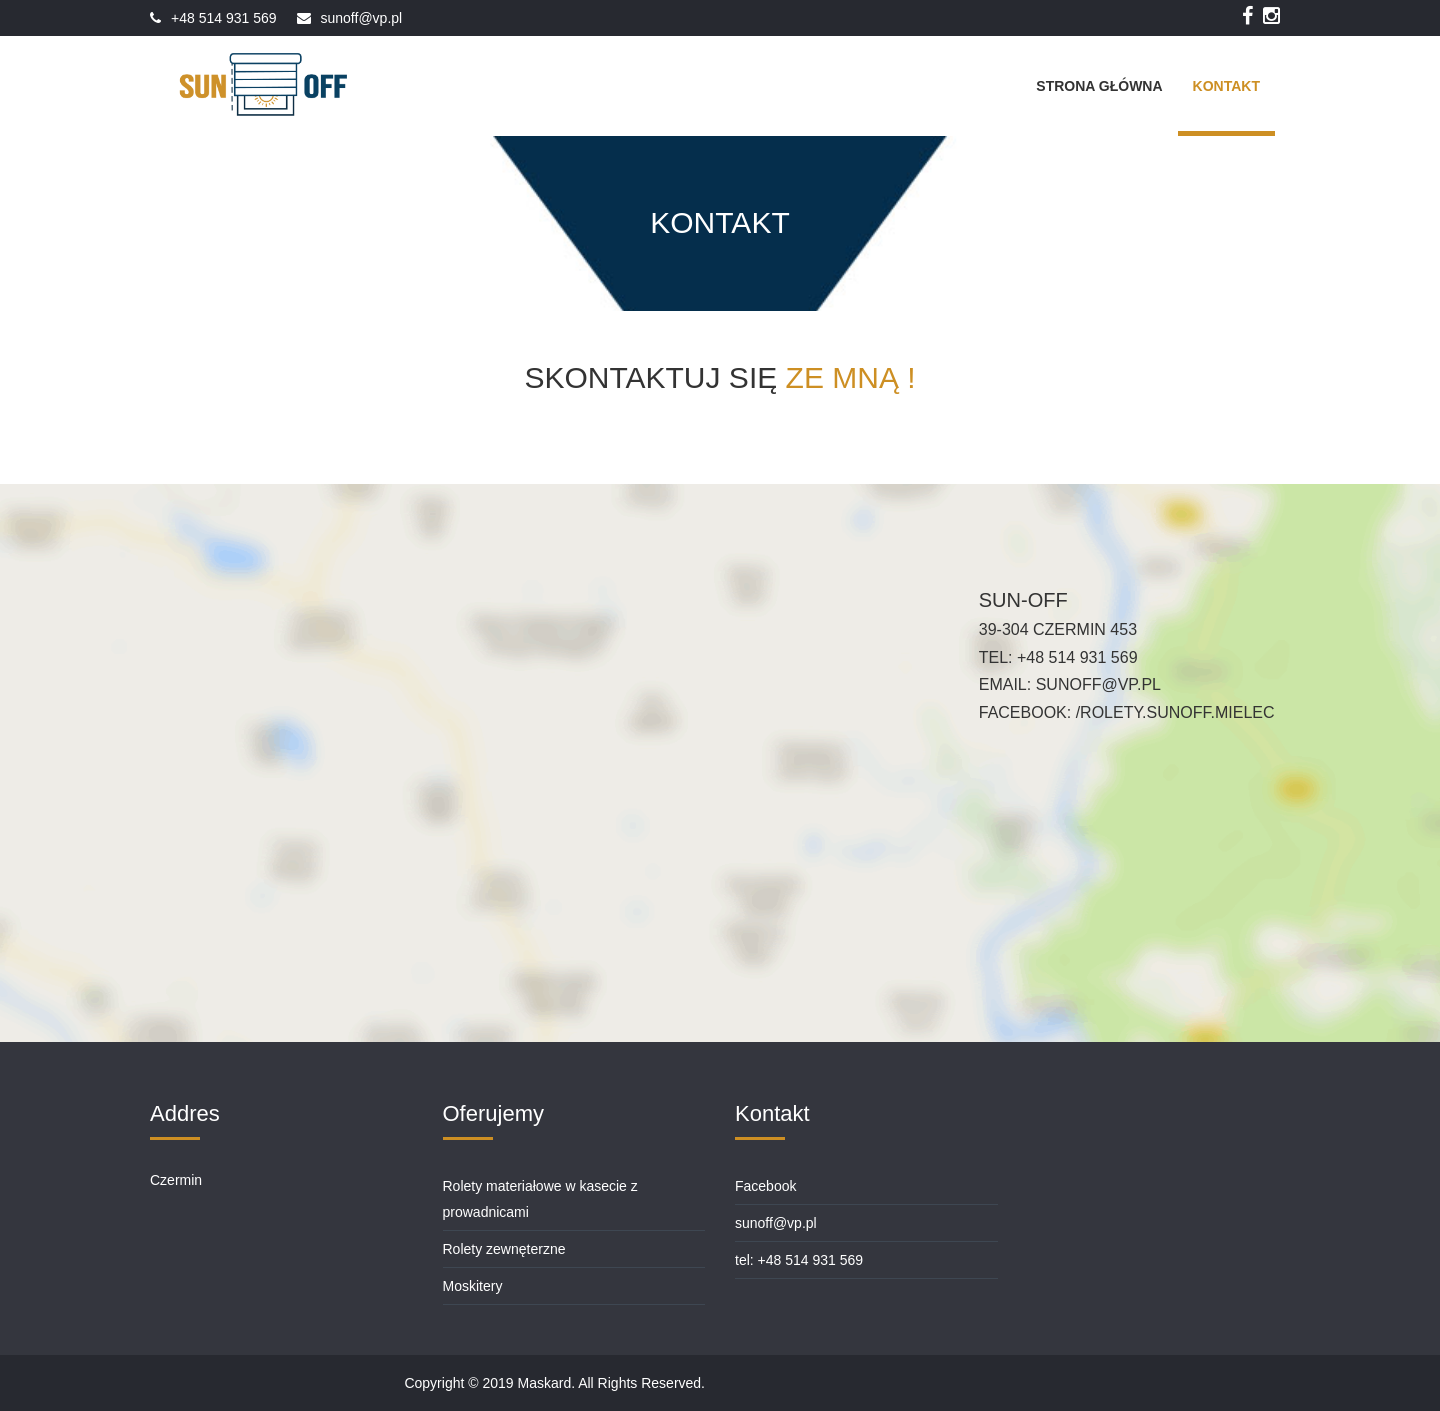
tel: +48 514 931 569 (799, 1260)
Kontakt (1226, 86)
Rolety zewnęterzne (504, 1249)
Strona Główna (1099, 86)
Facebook (765, 1186)
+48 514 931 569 (224, 18)
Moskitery (473, 1286)
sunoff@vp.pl (362, 18)
